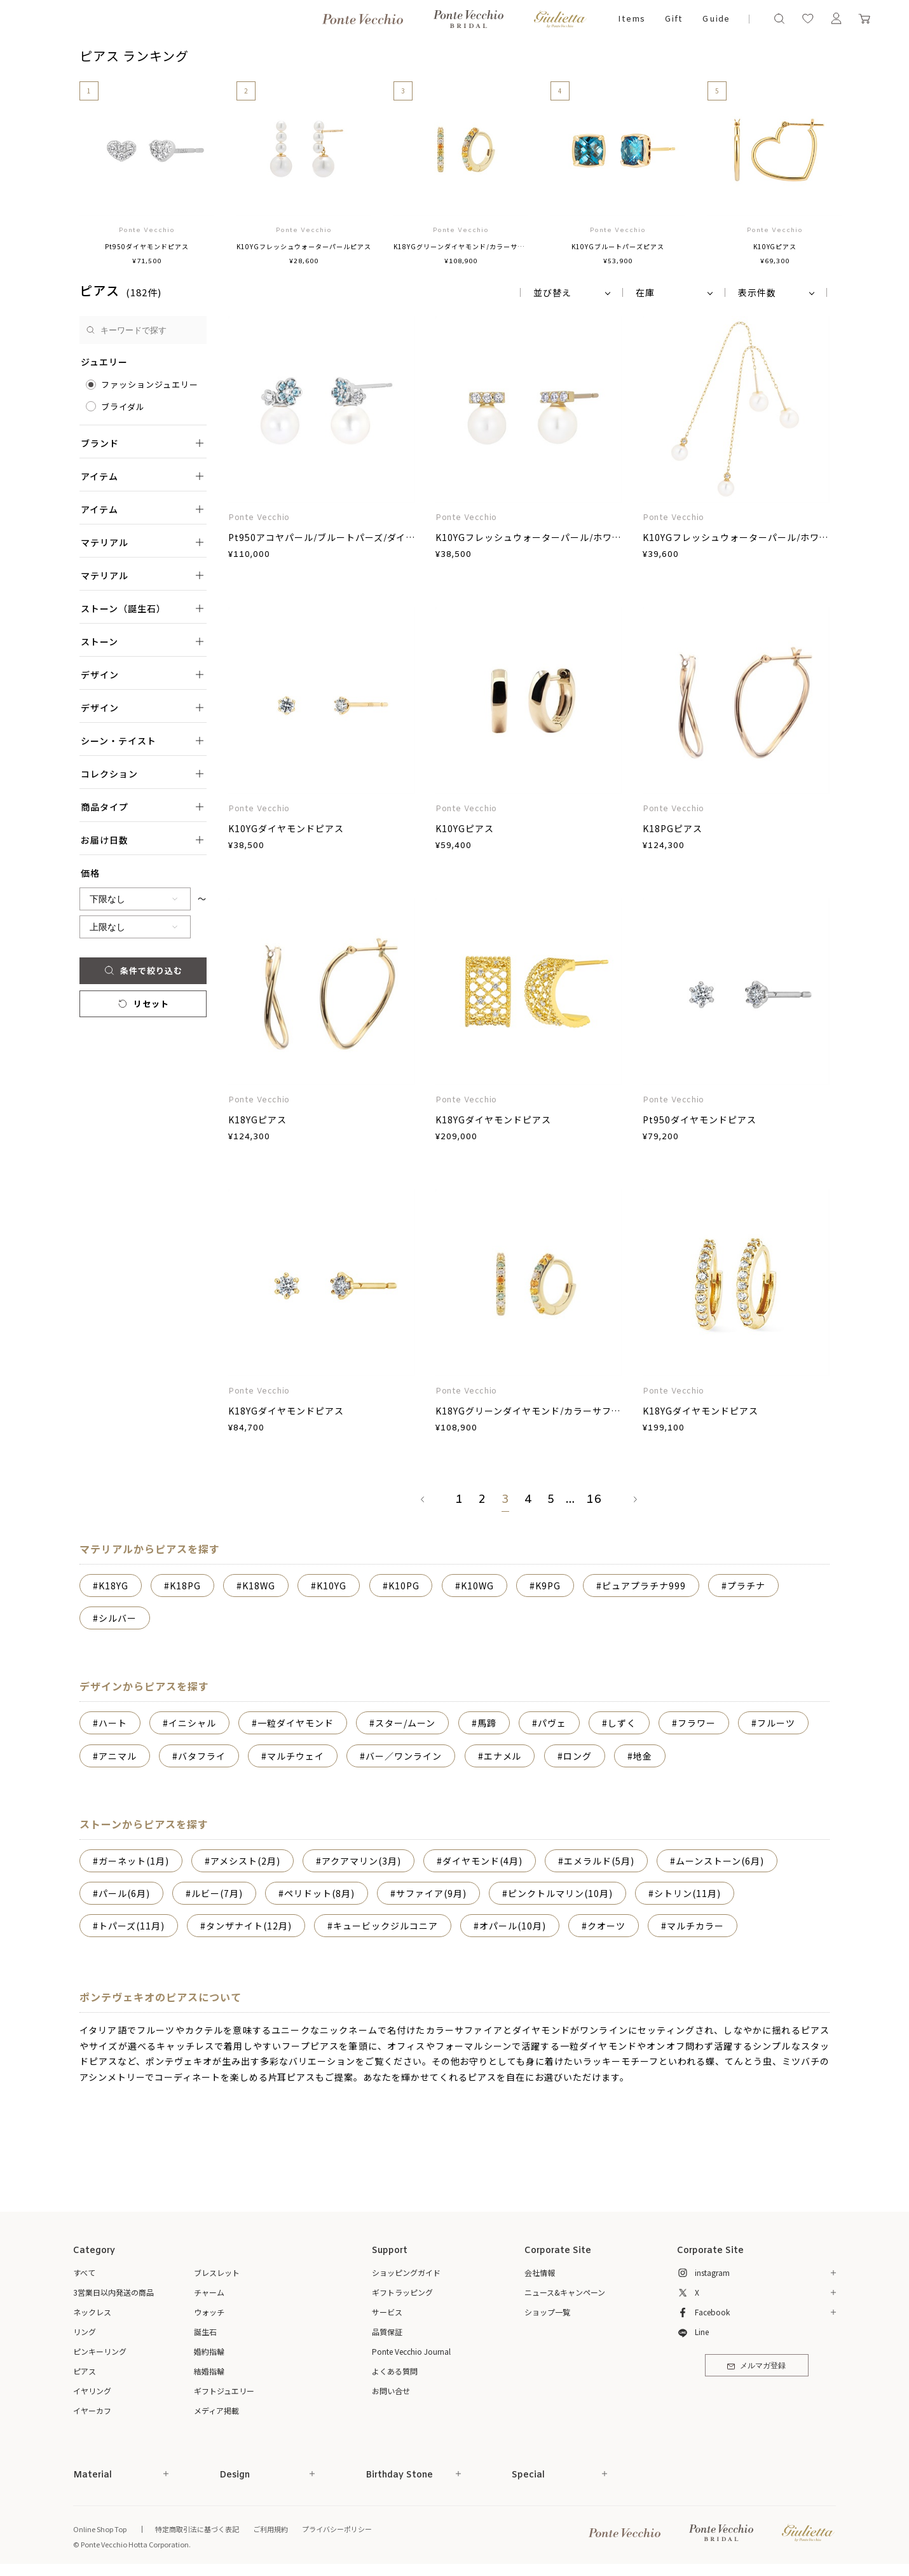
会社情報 (539, 2272)
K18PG (185, 1585)
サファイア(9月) (431, 1893)
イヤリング (92, 2390)
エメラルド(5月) (599, 1860)
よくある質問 (395, 2371)
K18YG (113, 1585)
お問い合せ (391, 2390)
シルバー (118, 1618)
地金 (642, 1756)
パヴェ (552, 1722)
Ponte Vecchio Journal (411, 2351)
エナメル (503, 1756)
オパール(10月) (512, 1925)
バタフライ (202, 1756)
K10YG (331, 1585)
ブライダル (123, 407)
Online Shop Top (99, 2529)
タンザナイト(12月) (249, 1925)
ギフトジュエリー (224, 2390)
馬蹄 (486, 1722)
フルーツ (776, 1722)
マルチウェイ (295, 1756)
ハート (113, 1722)
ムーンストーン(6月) (720, 1860)
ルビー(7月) (217, 1893)
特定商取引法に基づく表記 (197, 2529)
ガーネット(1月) (134, 1860)
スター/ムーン (405, 1722)
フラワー (697, 1722)
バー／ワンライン (404, 1756)
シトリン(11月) (687, 1893)
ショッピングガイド (406, 2272)
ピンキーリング (99, 2351)
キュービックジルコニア (385, 1925)
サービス (387, 2311)
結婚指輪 (209, 2371)
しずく (622, 1722)
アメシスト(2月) (245, 1860)
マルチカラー (695, 1925)
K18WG (258, 1585)
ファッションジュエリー (149, 384)
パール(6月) (124, 1893)
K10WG (477, 1585)
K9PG (548, 1585)
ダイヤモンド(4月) (482, 1860)
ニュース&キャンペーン (564, 2292)
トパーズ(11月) (132, 1925)
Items (631, 19)
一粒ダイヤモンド (295, 1722)
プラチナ (746, 1585)
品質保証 (387, 2331)
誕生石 (205, 2331)
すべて (84, 2272)
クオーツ (606, 1925)
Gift (673, 19)
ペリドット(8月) (319, 1893)
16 (594, 1499)
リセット (142, 1003)
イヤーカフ (92, 2410)
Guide (716, 19)
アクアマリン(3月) (361, 1860)
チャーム (209, 2292)
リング (84, 2331)
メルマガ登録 (756, 2366)
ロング (577, 1756)
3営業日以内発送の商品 (113, 2292)
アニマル (118, 1756)
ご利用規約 (270, 2529)
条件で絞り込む (143, 970)
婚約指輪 (209, 2351)
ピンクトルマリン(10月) (560, 1893)
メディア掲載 (216, 2410)
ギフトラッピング (402, 2292)
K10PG (404, 1585)
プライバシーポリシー (337, 2529)
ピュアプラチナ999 (644, 1585)
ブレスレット (217, 2272)
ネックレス (92, 2311)
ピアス (84, 2371)
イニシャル (192, 1722)
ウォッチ (209, 2311)
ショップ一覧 (547, 2311)
